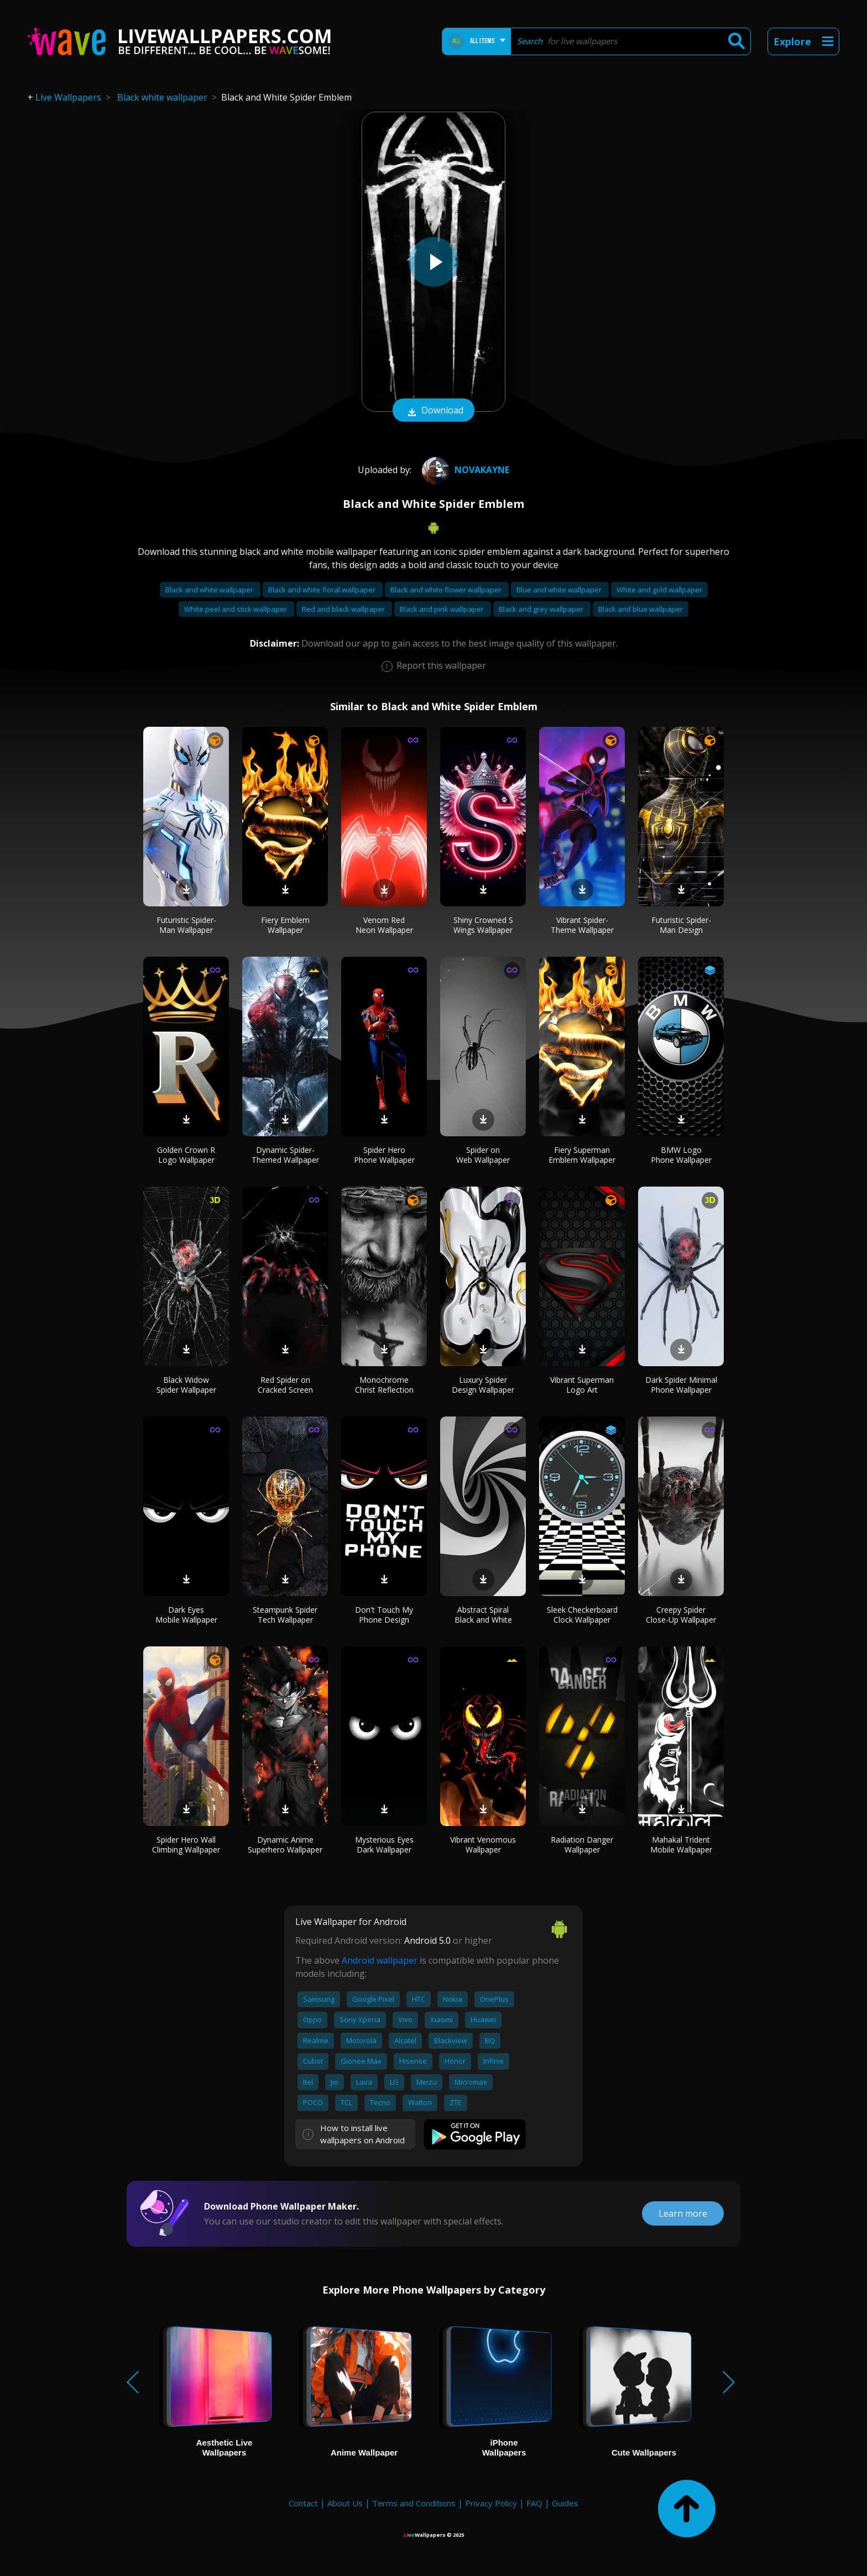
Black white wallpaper (162, 97)
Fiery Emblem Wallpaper (285, 925)
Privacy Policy (491, 2503)
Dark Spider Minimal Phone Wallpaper (681, 1384)
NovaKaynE (464, 470)
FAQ (534, 2503)
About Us (345, 2503)
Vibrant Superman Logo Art (582, 1384)
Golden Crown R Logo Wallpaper (186, 1155)
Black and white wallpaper (210, 590)
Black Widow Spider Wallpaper (186, 1384)
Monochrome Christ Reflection (384, 1384)
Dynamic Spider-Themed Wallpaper (285, 1155)
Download (433, 411)
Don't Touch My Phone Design (384, 1614)
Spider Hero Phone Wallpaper (384, 1155)
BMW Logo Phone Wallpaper (681, 1155)
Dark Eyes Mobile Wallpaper (186, 1614)
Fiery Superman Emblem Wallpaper (582, 1155)
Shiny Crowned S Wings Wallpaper (483, 925)
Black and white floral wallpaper (322, 590)
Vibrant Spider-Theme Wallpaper (582, 925)
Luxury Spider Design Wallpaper (483, 1384)
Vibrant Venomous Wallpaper (483, 1844)
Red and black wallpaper (344, 609)
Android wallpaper (379, 1960)
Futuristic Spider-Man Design (681, 925)
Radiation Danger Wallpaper (582, 1844)
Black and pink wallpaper (442, 609)
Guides (565, 2503)
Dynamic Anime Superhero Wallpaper (285, 1844)
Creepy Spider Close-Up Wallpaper (681, 1614)
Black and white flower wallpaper (446, 590)
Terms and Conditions (414, 2503)
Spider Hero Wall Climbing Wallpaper (186, 1844)
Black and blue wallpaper (640, 609)
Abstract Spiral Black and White (483, 1614)
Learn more (683, 2213)
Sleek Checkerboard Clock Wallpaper (582, 1614)
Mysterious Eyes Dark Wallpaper (384, 1844)
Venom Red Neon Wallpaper (384, 925)
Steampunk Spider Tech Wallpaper (285, 1614)
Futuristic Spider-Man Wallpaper (186, 925)
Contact (303, 2503)
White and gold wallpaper (659, 590)
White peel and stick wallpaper (236, 609)
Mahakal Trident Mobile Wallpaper (681, 1844)
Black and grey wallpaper (542, 609)
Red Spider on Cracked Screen (285, 1384)
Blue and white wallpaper (559, 590)
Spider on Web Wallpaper (483, 1155)
